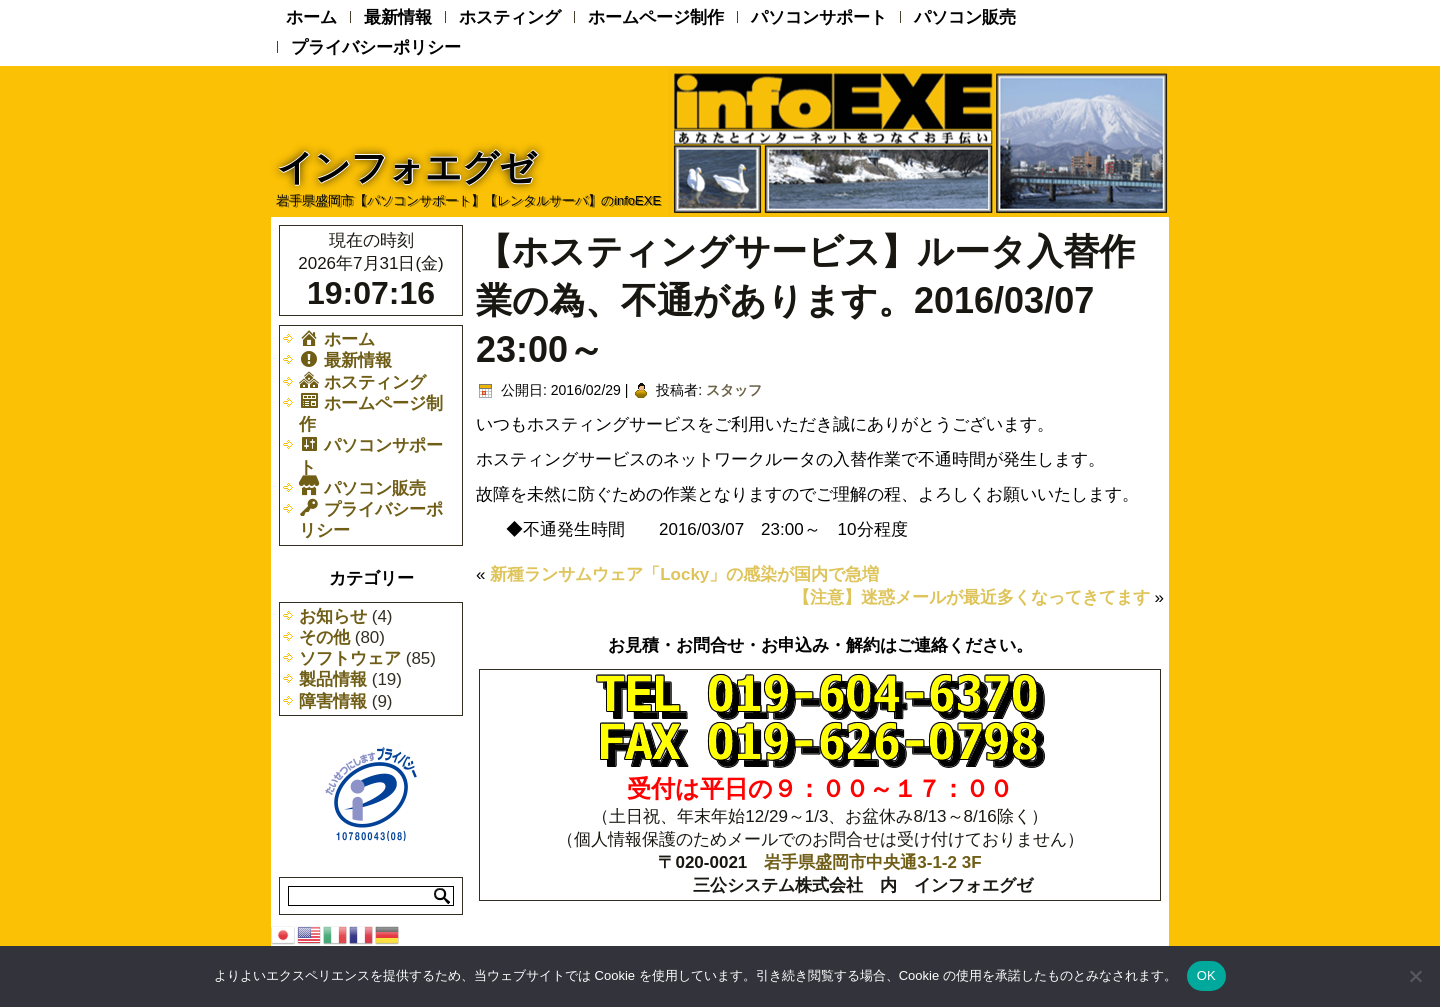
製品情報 (333, 679)
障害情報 (333, 701)
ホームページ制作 (656, 17)
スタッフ (734, 390)
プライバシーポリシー (376, 47)
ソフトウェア (350, 658)
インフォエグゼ (406, 167)
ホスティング (510, 17)
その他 (324, 637)
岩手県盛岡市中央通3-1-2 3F (872, 862)
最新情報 (398, 17)
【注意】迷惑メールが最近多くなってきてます (971, 597)
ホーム (311, 17)
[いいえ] (1415, 976)
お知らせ (333, 616)
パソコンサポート (819, 17)
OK (1206, 975)
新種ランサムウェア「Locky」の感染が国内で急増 (684, 574)
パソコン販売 (965, 17)
